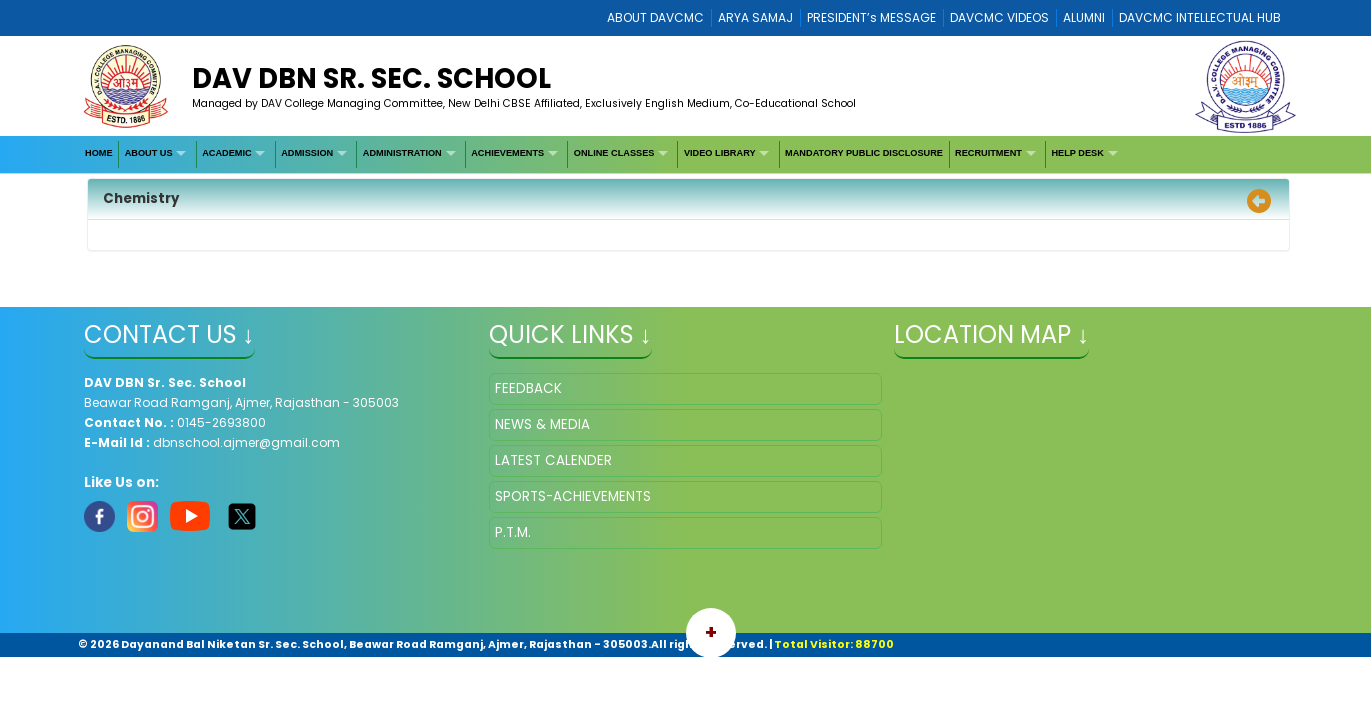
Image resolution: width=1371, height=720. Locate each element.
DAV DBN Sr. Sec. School (371, 78)
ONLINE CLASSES (614, 153)
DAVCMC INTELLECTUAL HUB (1200, 17)
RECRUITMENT (988, 153)
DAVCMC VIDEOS (999, 17)
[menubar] (603, 154)
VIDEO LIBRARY (720, 153)
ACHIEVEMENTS (507, 153)
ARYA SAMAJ (755, 17)
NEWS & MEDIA (542, 424)
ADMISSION (307, 153)
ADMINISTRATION (402, 153)
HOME (99, 153)
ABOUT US (149, 153)
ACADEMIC (227, 153)
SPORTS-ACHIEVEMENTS (573, 496)
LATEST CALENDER (553, 460)
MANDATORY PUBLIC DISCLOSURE (864, 153)
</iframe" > (1090, 473)
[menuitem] (100, 154)
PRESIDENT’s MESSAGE (871, 17)
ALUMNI (1084, 17)
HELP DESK (1077, 153)
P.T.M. (513, 532)
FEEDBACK (528, 388)
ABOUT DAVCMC (655, 17)
